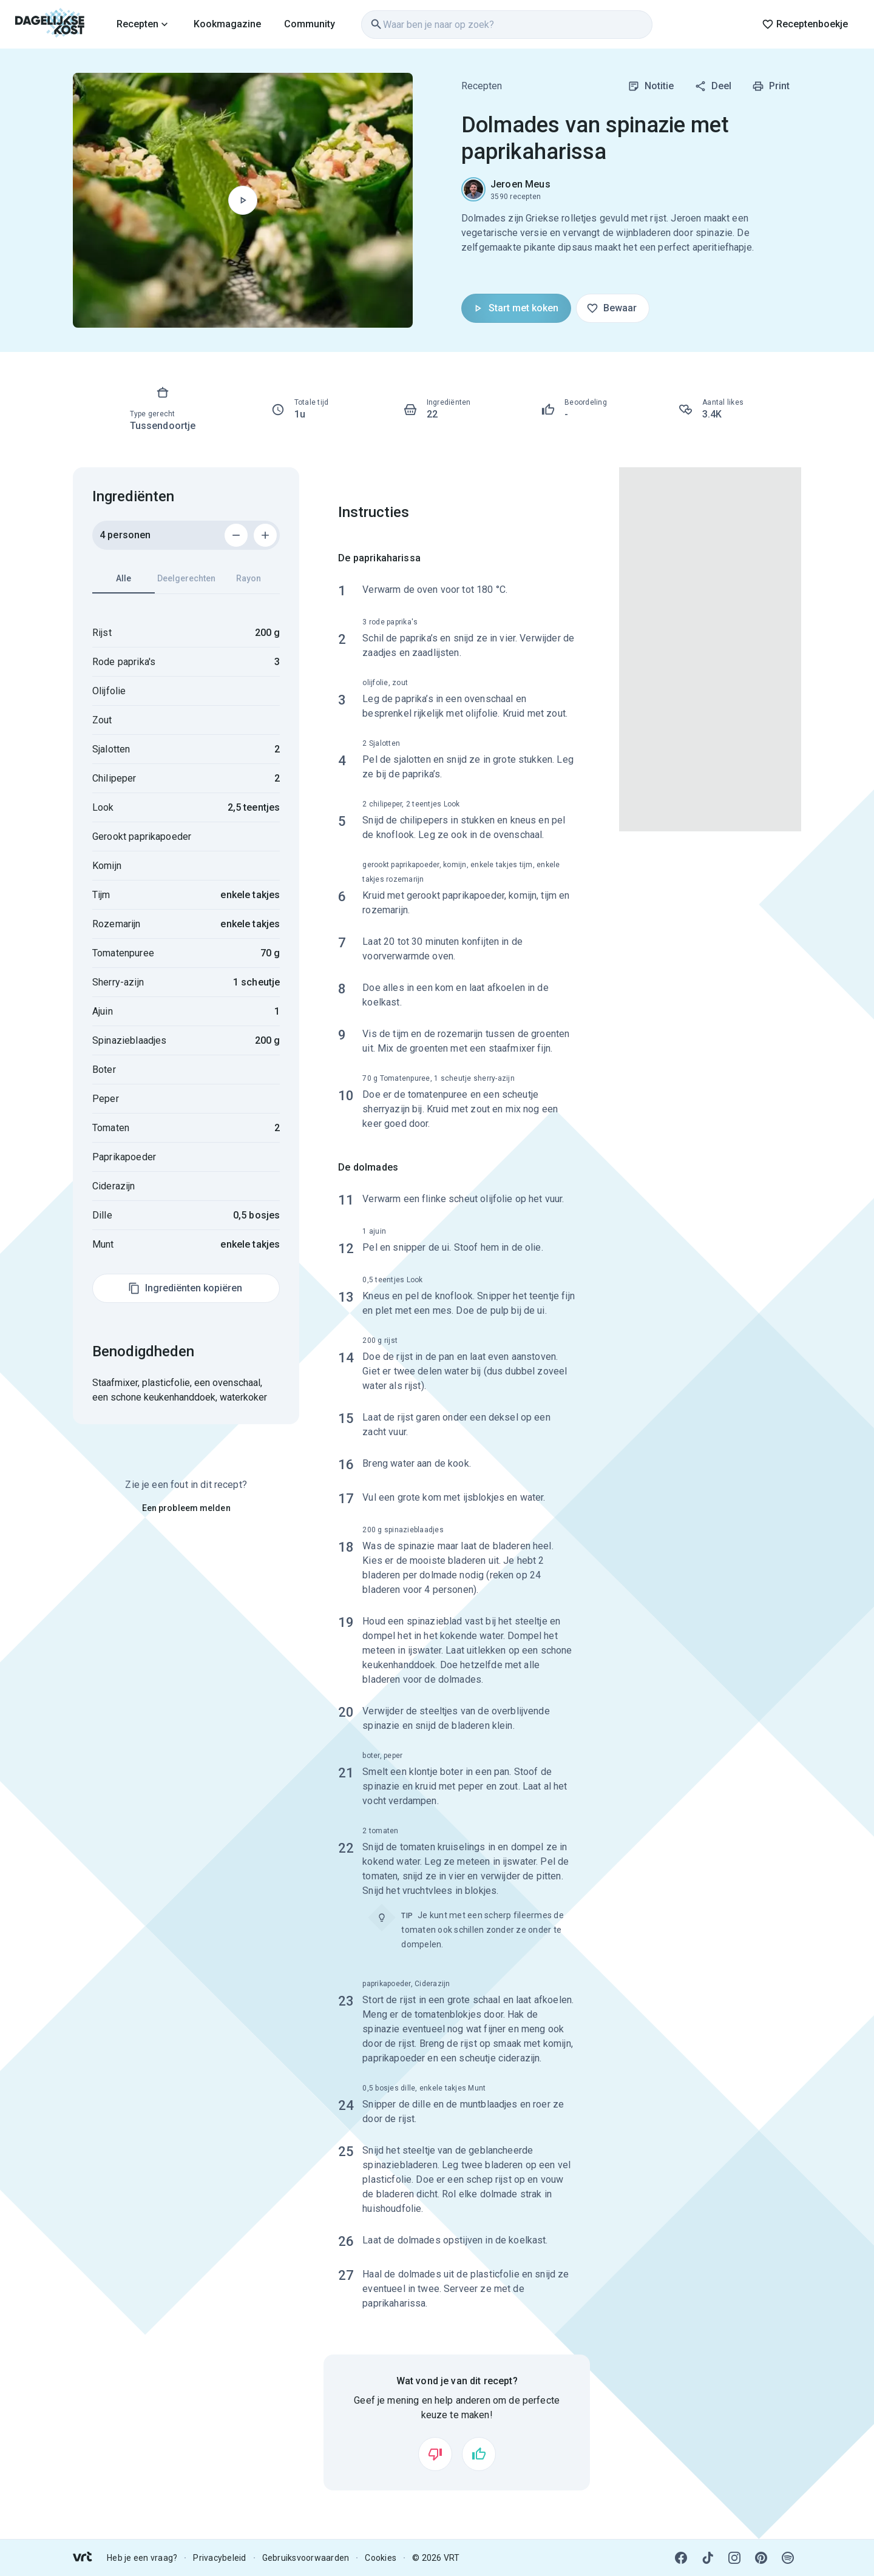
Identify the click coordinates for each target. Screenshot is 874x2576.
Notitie (651, 86)
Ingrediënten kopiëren (185, 1288)
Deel (712, 86)
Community (309, 24)
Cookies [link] (380, 2558)
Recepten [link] (481, 86)
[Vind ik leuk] (479, 2454)
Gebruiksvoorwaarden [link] (306, 2558)
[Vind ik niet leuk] (435, 2454)
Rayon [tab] (248, 578)
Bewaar (611, 308)
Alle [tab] (123, 583)
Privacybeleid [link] (219, 2558)
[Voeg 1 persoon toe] (265, 535)
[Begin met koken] (242, 200)
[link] (50, 24)
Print (771, 86)
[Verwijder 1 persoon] (236, 535)
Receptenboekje (805, 24)
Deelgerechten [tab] (186, 578)
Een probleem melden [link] (186, 1508)
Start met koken (515, 308)
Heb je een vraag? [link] (142, 2558)
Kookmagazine (227, 24)
